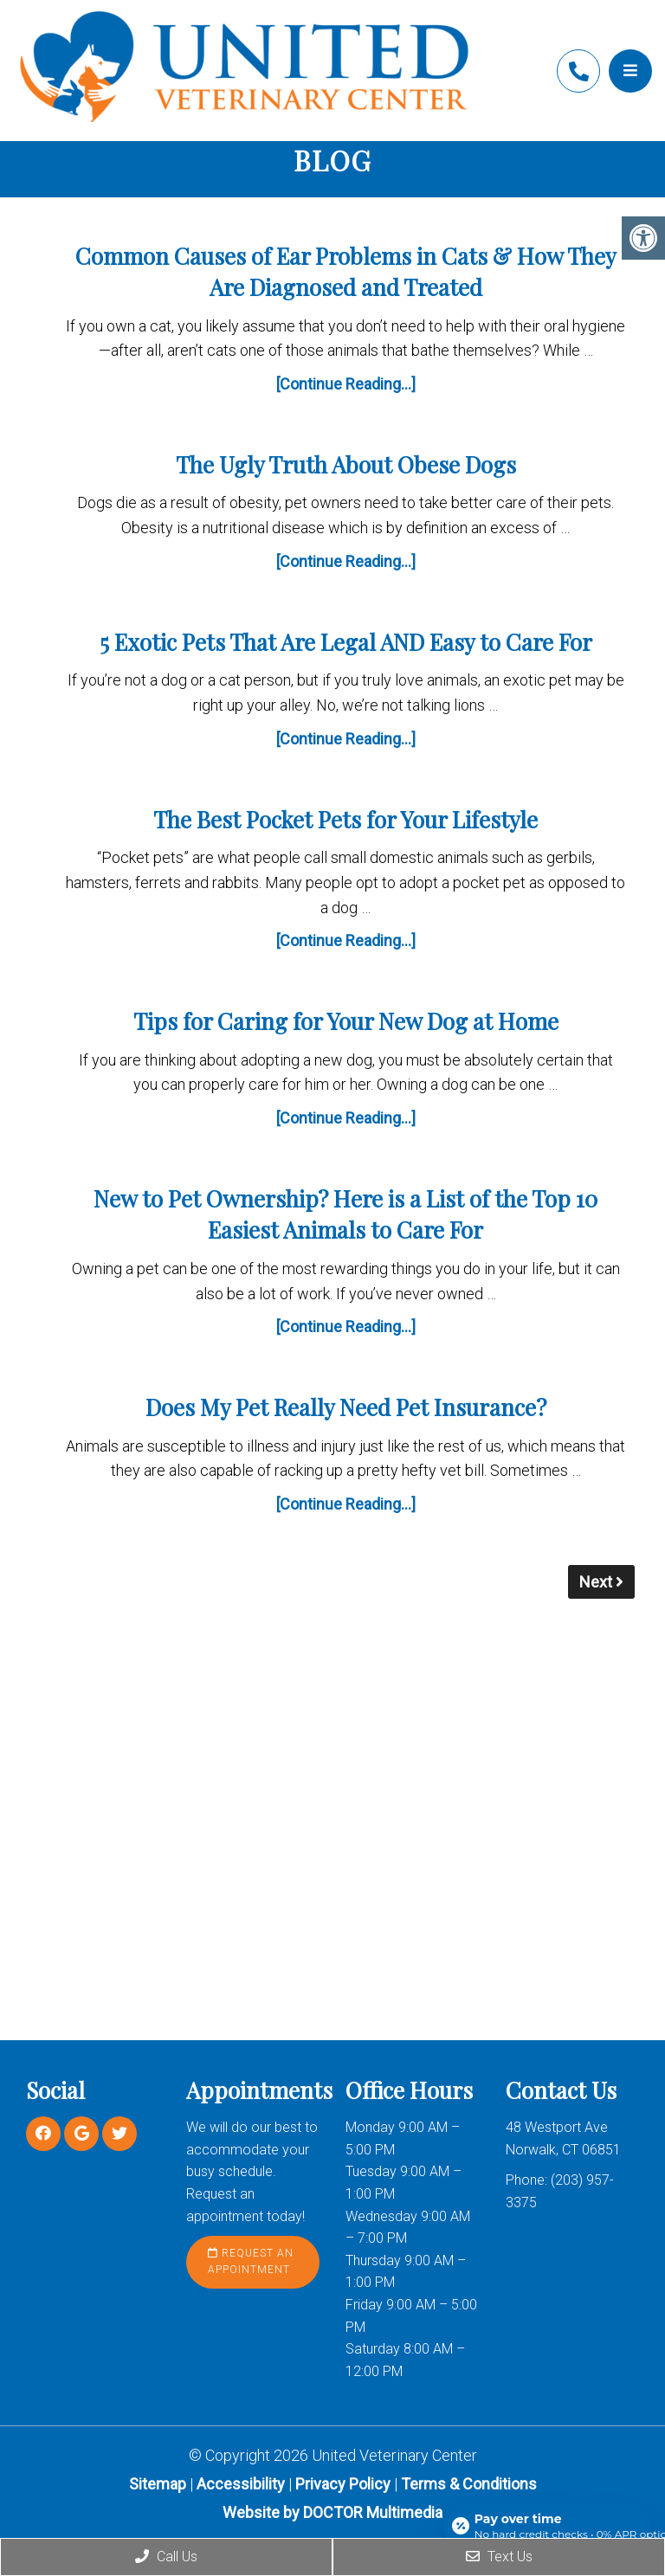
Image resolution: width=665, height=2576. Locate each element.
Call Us (166, 2556)
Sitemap (157, 2484)
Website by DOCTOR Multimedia (332, 2512)
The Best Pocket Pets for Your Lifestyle (345, 819)
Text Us (499, 2556)
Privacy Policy (344, 2484)
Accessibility (241, 2484)
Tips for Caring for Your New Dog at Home (345, 1021)
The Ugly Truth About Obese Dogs (346, 464)
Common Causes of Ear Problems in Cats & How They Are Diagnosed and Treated (346, 271)
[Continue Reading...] (346, 384)
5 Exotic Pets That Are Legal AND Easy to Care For (346, 642)
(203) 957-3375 (578, 70)
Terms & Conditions (469, 2484)
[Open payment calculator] (547, 2525)
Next (601, 1582)
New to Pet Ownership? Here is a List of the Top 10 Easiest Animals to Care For (345, 1214)
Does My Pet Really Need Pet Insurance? (345, 1407)
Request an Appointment (251, 2261)
